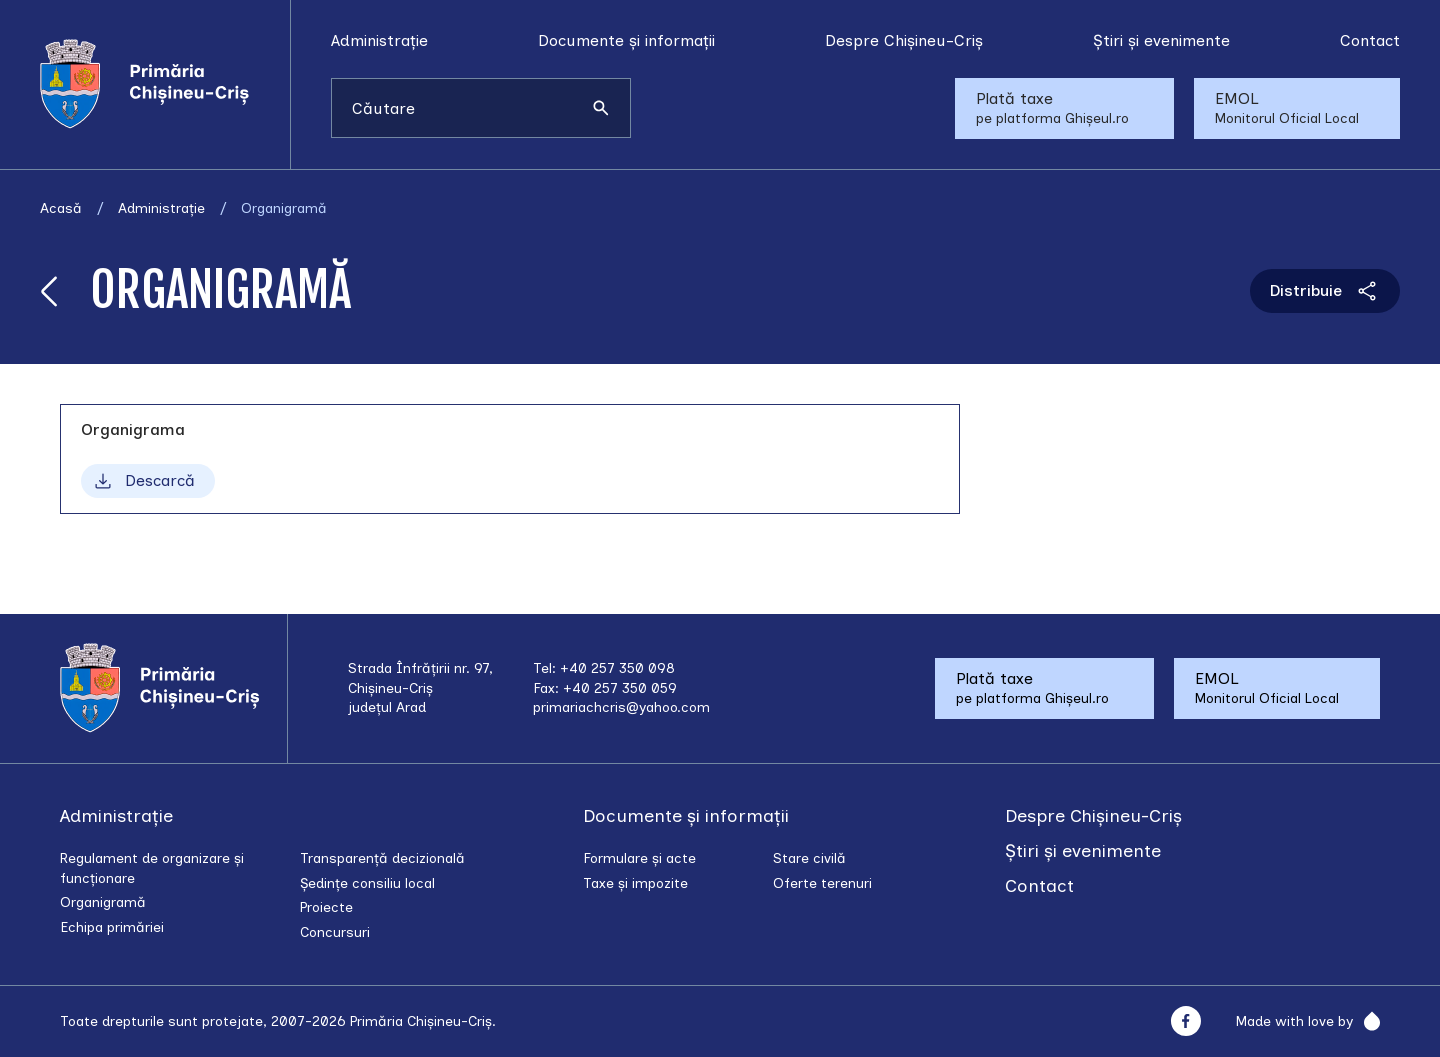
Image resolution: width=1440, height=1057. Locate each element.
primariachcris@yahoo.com (621, 707)
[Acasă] (165, 84)
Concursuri (335, 932)
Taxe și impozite (635, 883)
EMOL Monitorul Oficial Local (1287, 108)
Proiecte (326, 907)
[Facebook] (1185, 1021)
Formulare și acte (639, 858)
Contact (1370, 40)
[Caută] (601, 108)
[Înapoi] (50, 290)
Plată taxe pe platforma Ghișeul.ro (1052, 108)
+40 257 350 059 (620, 688)
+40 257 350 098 (617, 668)
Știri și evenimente (1161, 40)
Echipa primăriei (112, 927)
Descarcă (143, 481)
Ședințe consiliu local (367, 883)
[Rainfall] (1366, 1021)
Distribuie (1325, 291)
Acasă (61, 208)
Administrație (379, 40)
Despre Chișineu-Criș (904, 40)
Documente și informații (626, 40)
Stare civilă (809, 858)
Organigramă (103, 902)
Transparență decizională (382, 858)
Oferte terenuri (822, 883)
